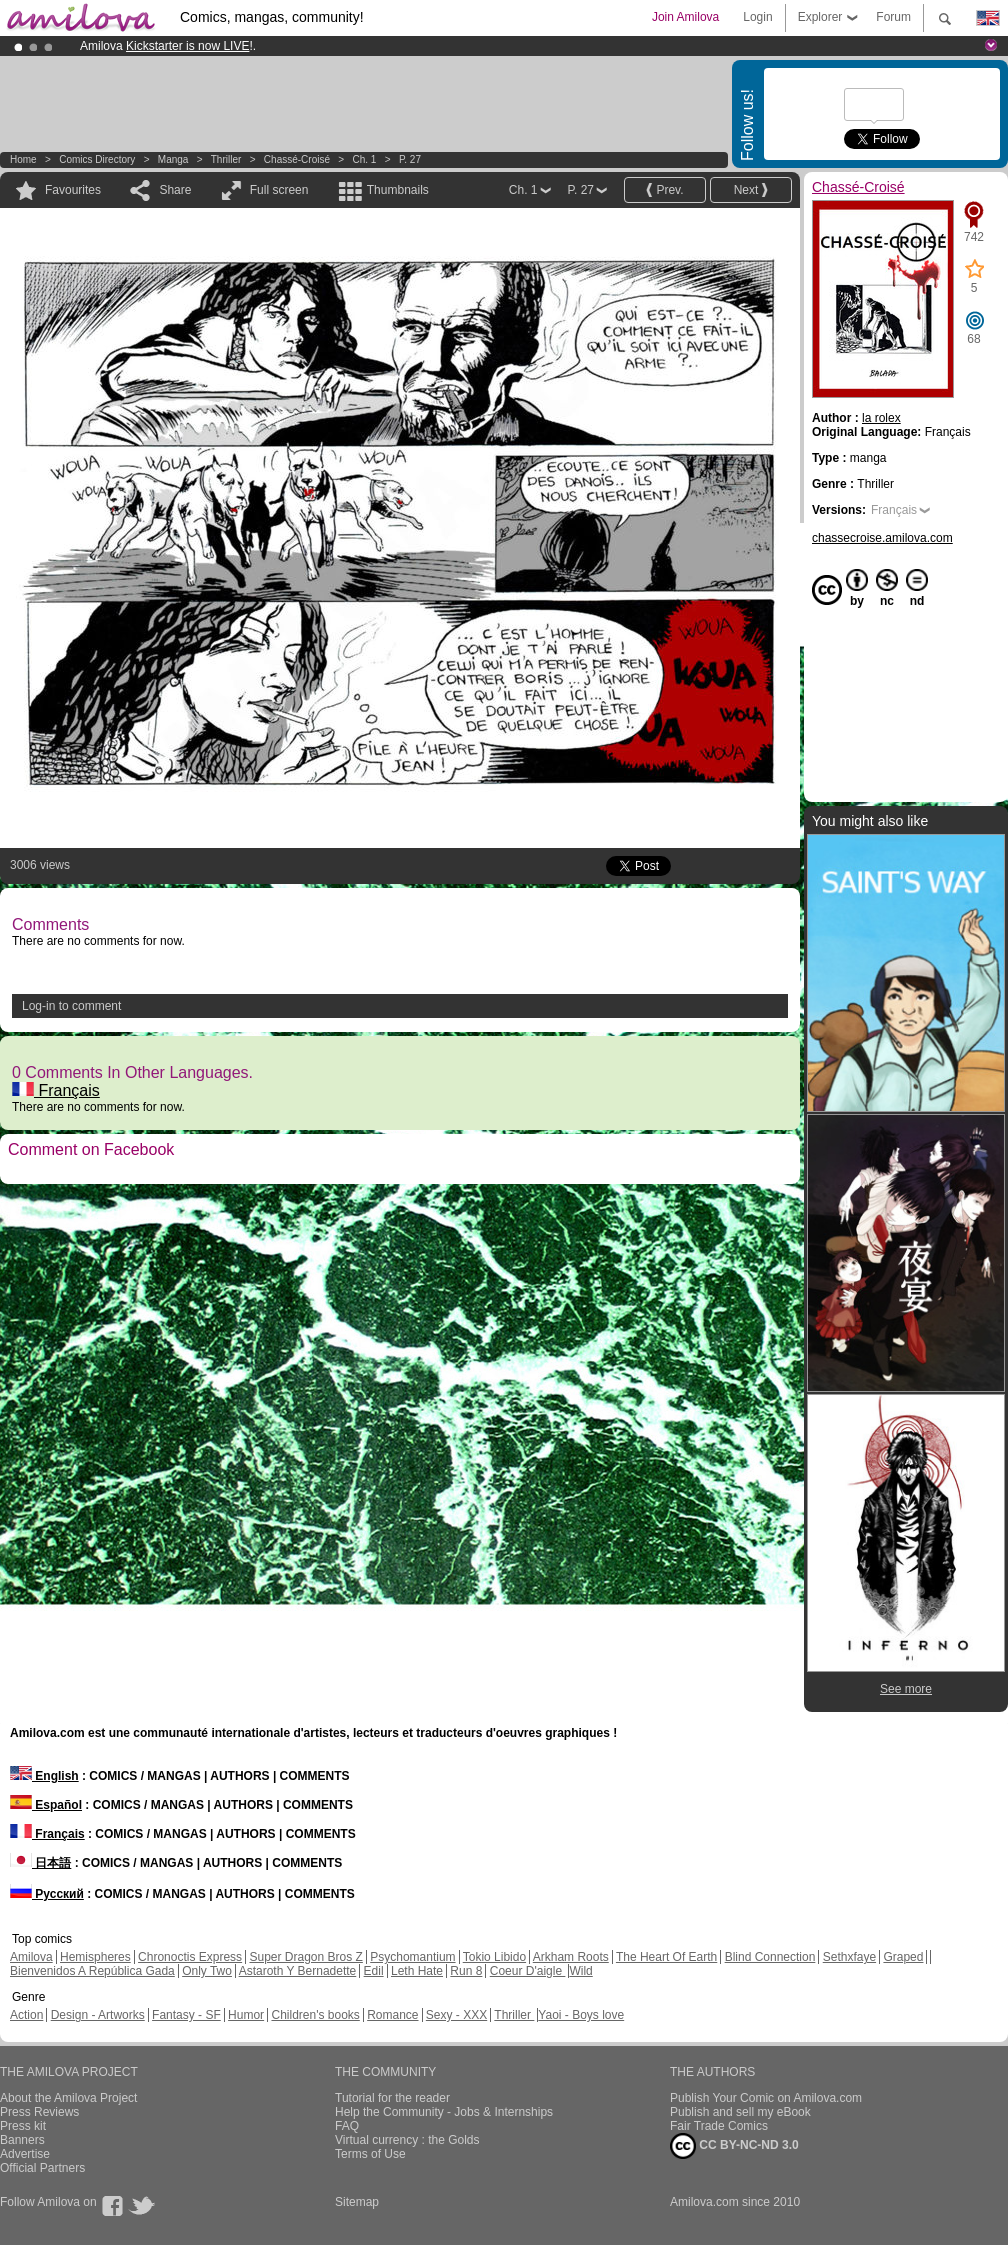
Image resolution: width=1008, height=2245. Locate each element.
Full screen (279, 190)
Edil (374, 1971)
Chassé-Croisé (297, 159)
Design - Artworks (98, 2015)
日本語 (40, 1863)
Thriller (227, 159)
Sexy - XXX (456, 2015)
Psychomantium (412, 1957)
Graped (903, 1957)
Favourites (73, 190)
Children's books (315, 2015)
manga (173, 159)
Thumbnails (398, 190)
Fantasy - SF (186, 2015)
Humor (246, 2015)
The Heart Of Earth (666, 1957)
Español (46, 1805)
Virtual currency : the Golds (407, 2140)
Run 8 (466, 1971)
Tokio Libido (494, 1957)
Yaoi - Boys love (581, 2015)
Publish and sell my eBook (740, 2112)
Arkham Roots (571, 1957)
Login (757, 17)
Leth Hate (417, 1971)
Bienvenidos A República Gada (92, 1971)
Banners (22, 2140)
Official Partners (42, 2168)
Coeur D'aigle (528, 1971)
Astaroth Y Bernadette (298, 1971)
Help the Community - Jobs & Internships (444, 2112)
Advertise (25, 2154)
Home (23, 159)
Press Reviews (39, 2112)
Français (56, 1090)
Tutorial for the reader (392, 2098)
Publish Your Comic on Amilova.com (766, 2098)
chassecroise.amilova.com (882, 538)
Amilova (31, 1957)
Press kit (23, 2126)
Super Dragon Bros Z (305, 1957)
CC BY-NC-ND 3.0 (734, 2146)
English (44, 1776)
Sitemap (357, 2202)
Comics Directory (97, 159)
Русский (47, 1894)
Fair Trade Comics (719, 2126)
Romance (392, 2015)
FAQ (347, 2126)
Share (175, 190)
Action (26, 2015)
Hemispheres (95, 1957)
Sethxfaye (849, 1957)
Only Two (207, 1971)
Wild (580, 1971)
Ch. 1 (365, 159)
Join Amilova (685, 17)
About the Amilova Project (68, 2098)
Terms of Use (370, 2154)
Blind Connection (770, 1957)
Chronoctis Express (190, 1957)
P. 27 (410, 159)
